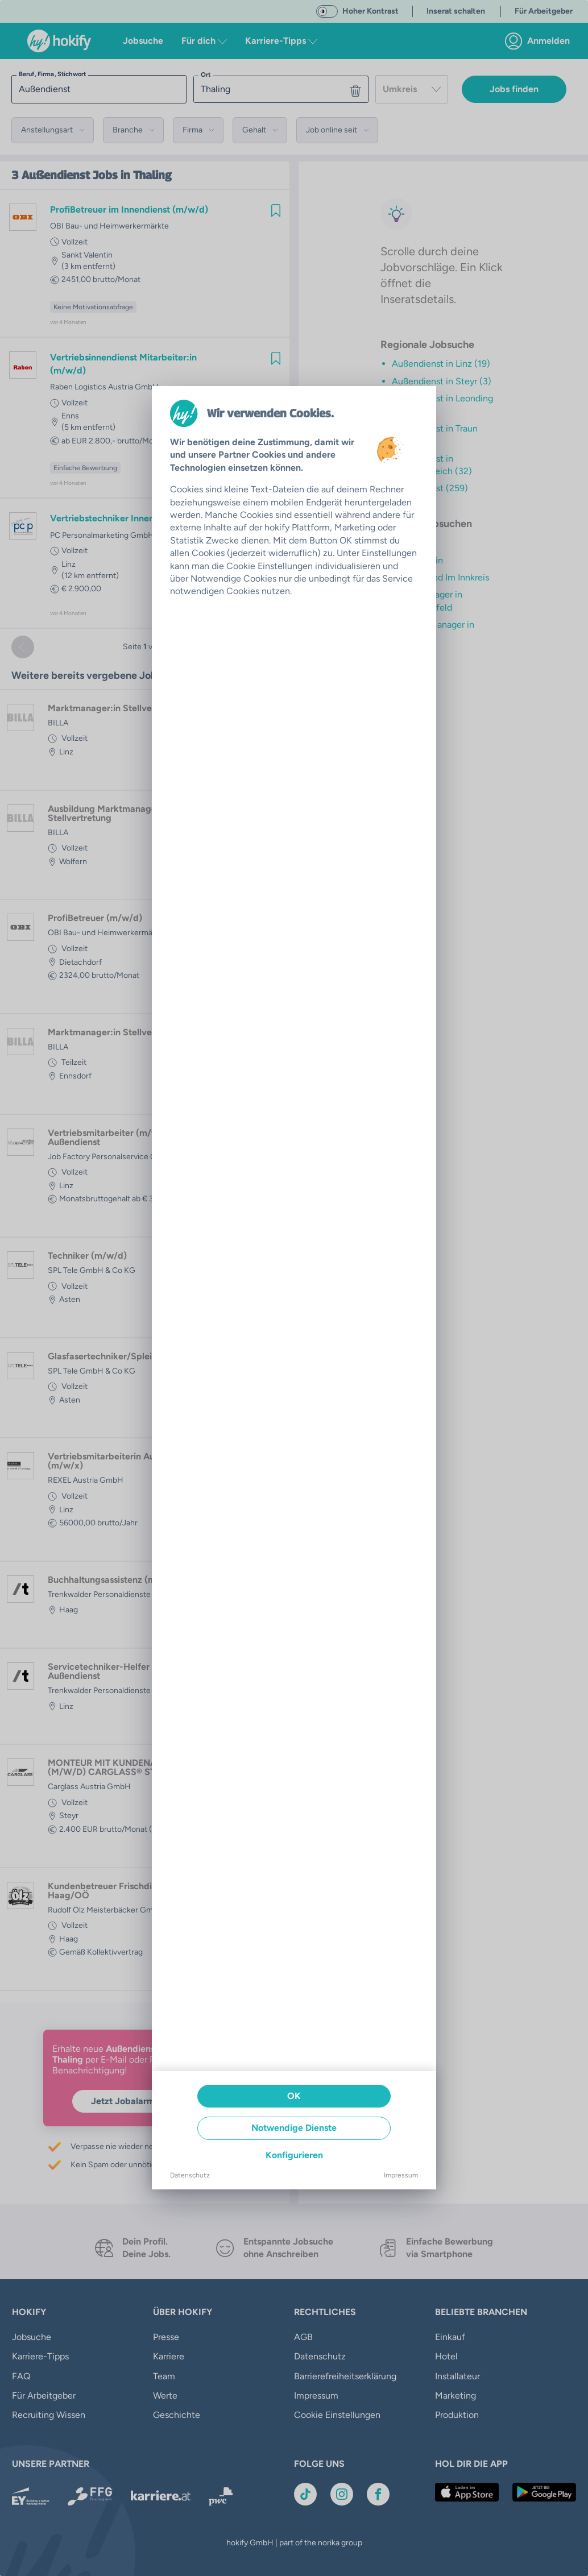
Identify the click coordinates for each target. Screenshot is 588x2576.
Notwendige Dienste (294, 2127)
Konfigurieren (294, 2155)
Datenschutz (190, 2175)
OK (294, 2095)
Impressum (401, 2175)
